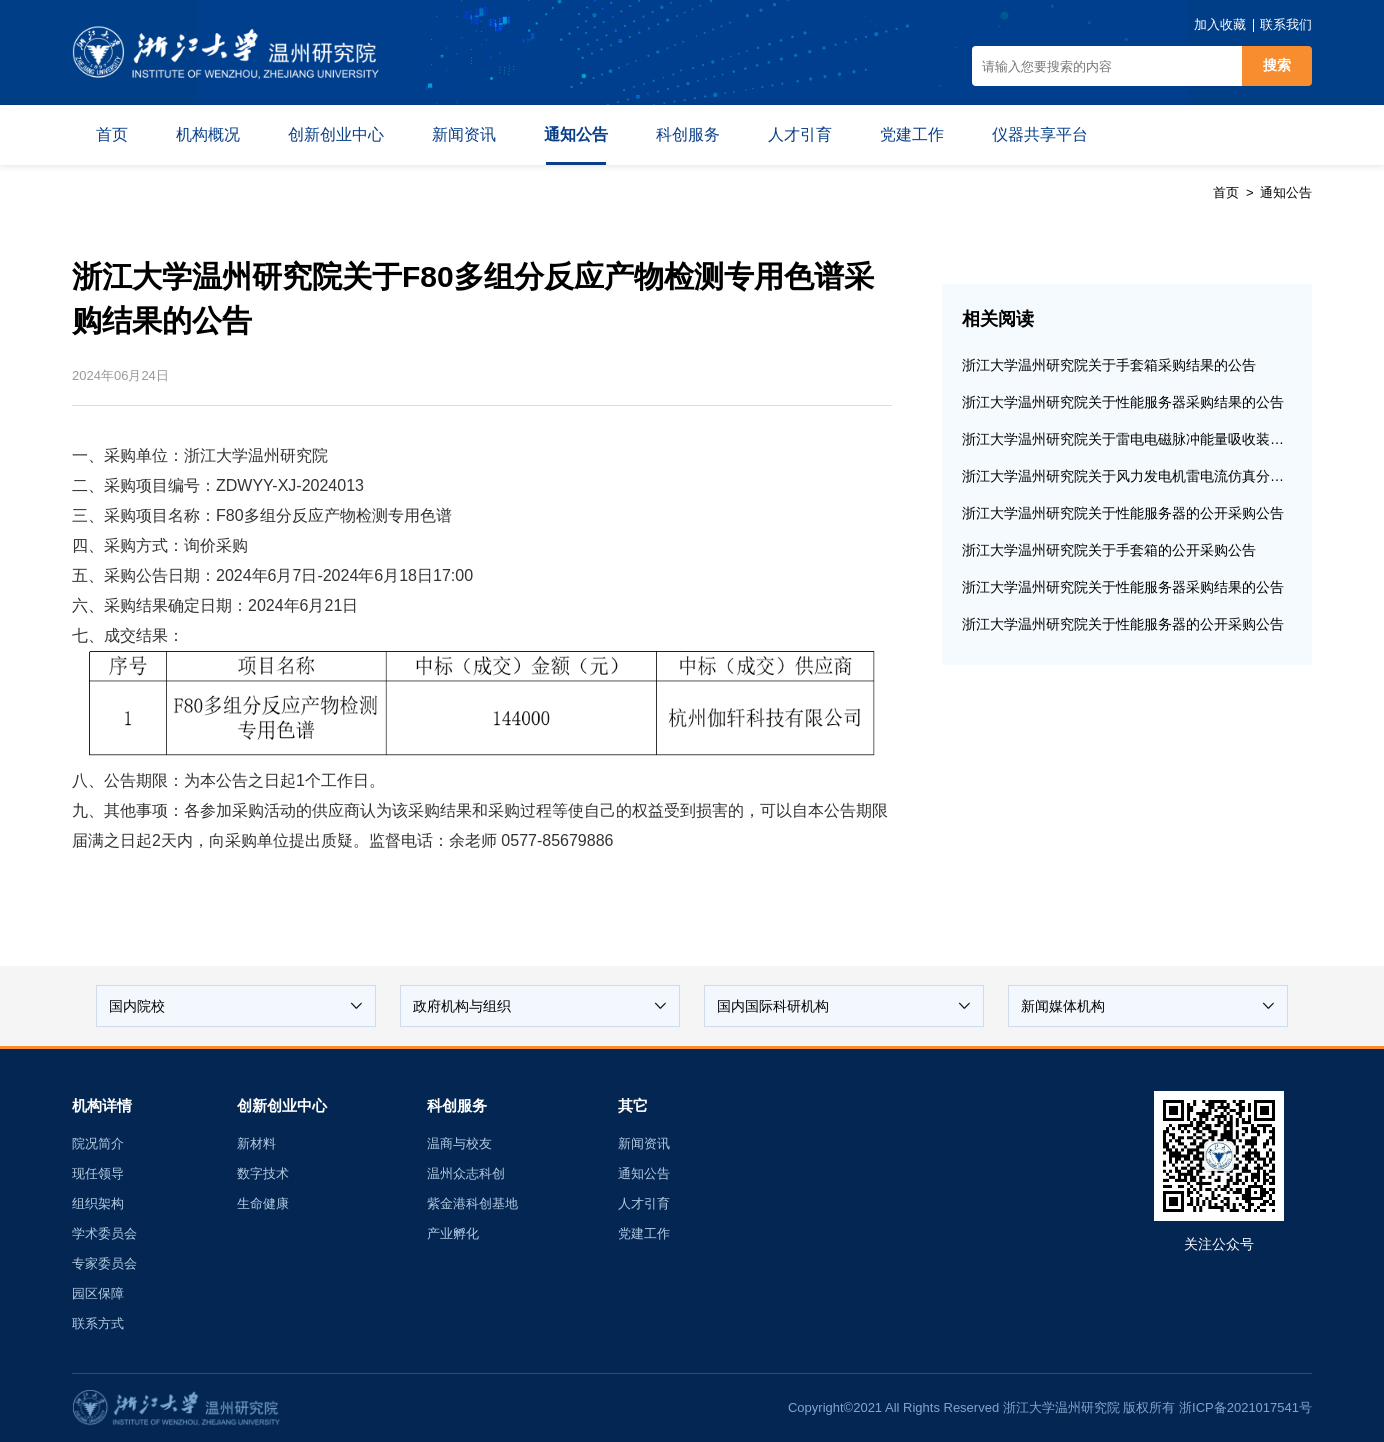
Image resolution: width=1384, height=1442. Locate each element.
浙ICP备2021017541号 (1245, 1407)
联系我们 (1286, 24)
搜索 (1277, 65)
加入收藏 (1220, 24)
